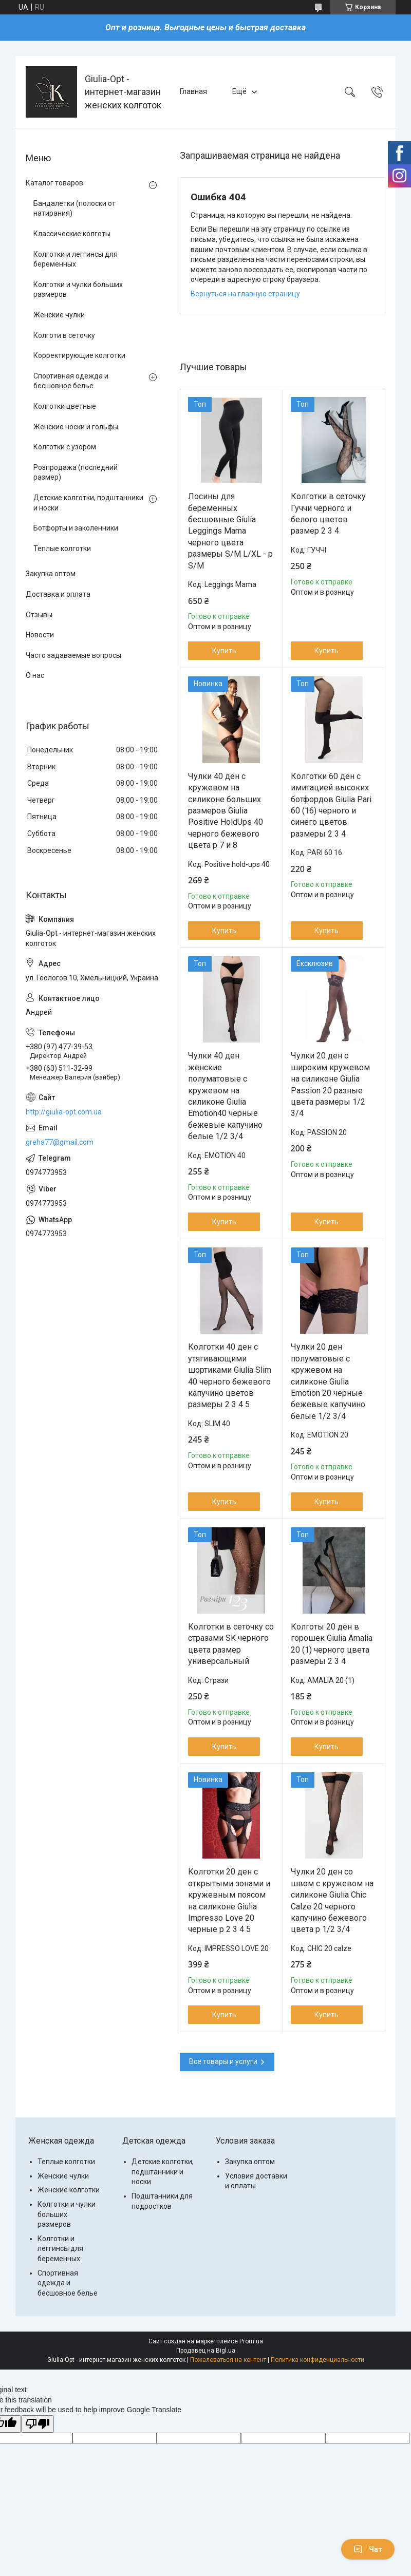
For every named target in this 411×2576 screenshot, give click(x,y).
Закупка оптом (51, 574)
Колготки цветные (64, 406)
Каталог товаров (54, 183)
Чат (367, 2549)
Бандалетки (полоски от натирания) (74, 208)
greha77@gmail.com (60, 1142)
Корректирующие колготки (79, 355)
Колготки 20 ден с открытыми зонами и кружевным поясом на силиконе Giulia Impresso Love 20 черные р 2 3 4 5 (229, 1900)
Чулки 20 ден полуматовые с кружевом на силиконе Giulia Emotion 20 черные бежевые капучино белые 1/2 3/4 (328, 1381)
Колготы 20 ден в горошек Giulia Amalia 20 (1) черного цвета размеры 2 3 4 (331, 1644)
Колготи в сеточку (64, 335)
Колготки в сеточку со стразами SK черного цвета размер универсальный (231, 1644)
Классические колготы (71, 234)
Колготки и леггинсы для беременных (75, 259)
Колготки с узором (64, 447)
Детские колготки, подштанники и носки (88, 503)
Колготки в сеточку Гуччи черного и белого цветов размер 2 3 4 (328, 513)
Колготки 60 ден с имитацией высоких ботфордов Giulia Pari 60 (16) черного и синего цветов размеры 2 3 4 (331, 805)
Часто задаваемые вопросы (73, 655)
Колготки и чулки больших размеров (78, 289)
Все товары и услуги (223, 2061)
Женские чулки (59, 315)
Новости (40, 635)
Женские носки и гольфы (75, 427)
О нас (35, 675)
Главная (193, 91)
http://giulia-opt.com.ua (64, 1112)
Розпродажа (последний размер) (75, 472)
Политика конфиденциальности (317, 2359)
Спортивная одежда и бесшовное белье (70, 381)
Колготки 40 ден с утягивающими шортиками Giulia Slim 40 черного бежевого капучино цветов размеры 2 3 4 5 (229, 1375)
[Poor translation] (37, 2424)
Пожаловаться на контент (228, 2359)
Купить (224, 651)
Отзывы (39, 615)
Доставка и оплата (58, 594)
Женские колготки (69, 2190)
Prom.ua (251, 2341)
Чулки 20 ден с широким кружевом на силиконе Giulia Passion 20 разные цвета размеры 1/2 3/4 (330, 1084)
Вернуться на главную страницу (245, 294)
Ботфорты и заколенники (75, 528)
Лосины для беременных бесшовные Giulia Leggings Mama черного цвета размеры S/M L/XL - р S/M (230, 530)
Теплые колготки (62, 548)
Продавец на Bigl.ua (205, 2350)
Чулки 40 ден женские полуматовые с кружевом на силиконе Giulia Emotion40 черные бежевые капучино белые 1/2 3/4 (225, 1096)
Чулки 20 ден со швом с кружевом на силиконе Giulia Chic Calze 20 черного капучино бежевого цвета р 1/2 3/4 (332, 1900)
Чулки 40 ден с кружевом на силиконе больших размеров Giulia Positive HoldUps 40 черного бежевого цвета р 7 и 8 (225, 810)
